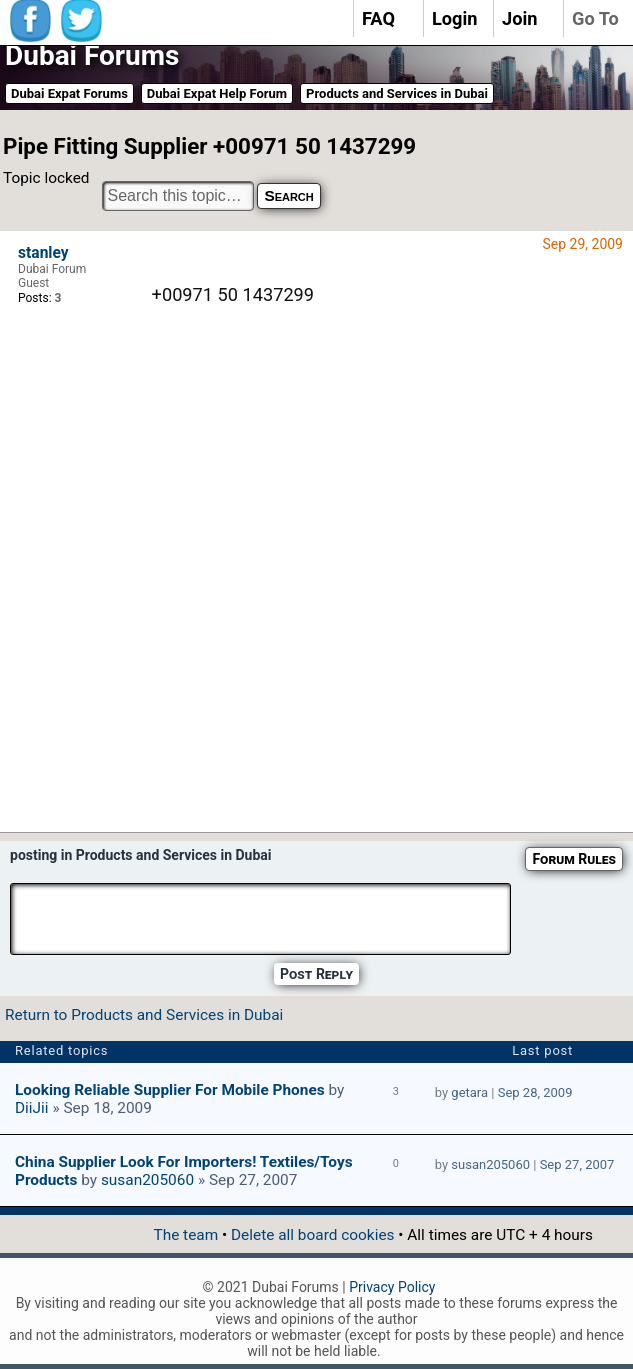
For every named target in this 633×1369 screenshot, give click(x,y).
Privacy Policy (392, 1287)
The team (185, 1235)
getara (469, 1092)
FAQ (378, 18)
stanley (43, 253)
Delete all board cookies (312, 1235)
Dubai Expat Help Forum (217, 93)
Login (455, 18)
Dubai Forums (92, 55)
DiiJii (32, 1108)
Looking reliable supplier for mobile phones (170, 1090)
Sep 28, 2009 (535, 1092)
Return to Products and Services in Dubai (144, 1015)
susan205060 (147, 1180)
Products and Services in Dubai (397, 93)
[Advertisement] (380, 612)
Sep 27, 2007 (577, 1164)
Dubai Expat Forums (69, 93)
